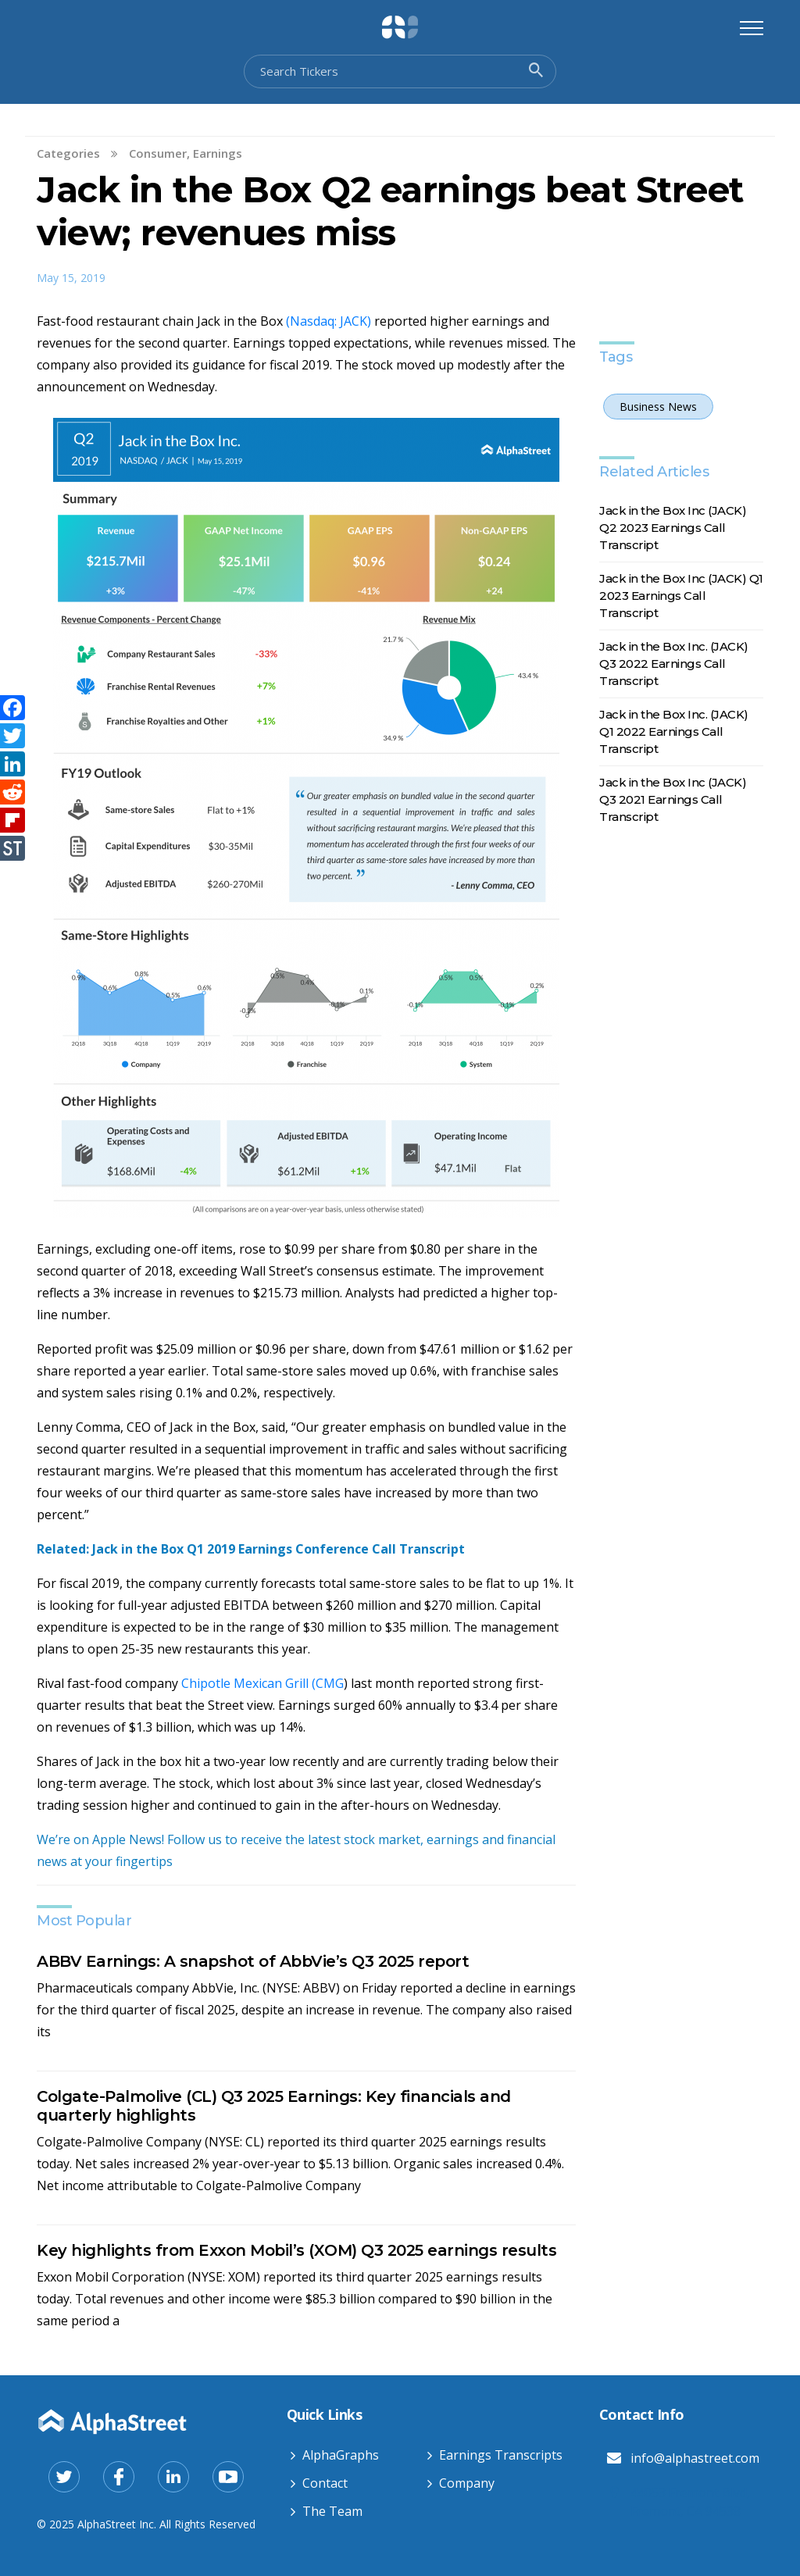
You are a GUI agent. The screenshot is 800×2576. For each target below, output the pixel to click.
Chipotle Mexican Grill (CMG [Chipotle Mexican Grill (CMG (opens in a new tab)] (262, 1683)
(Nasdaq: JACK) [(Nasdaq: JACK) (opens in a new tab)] (330, 321)
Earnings (217, 153)
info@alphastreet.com (694, 2458)
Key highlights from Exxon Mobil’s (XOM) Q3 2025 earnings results (296, 2250)
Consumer (158, 153)
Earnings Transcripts (500, 2455)
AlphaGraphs (340, 2455)
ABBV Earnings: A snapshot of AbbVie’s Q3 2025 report (253, 1961)
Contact (325, 2483)
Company (467, 2483)
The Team (332, 2511)
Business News (658, 406)
